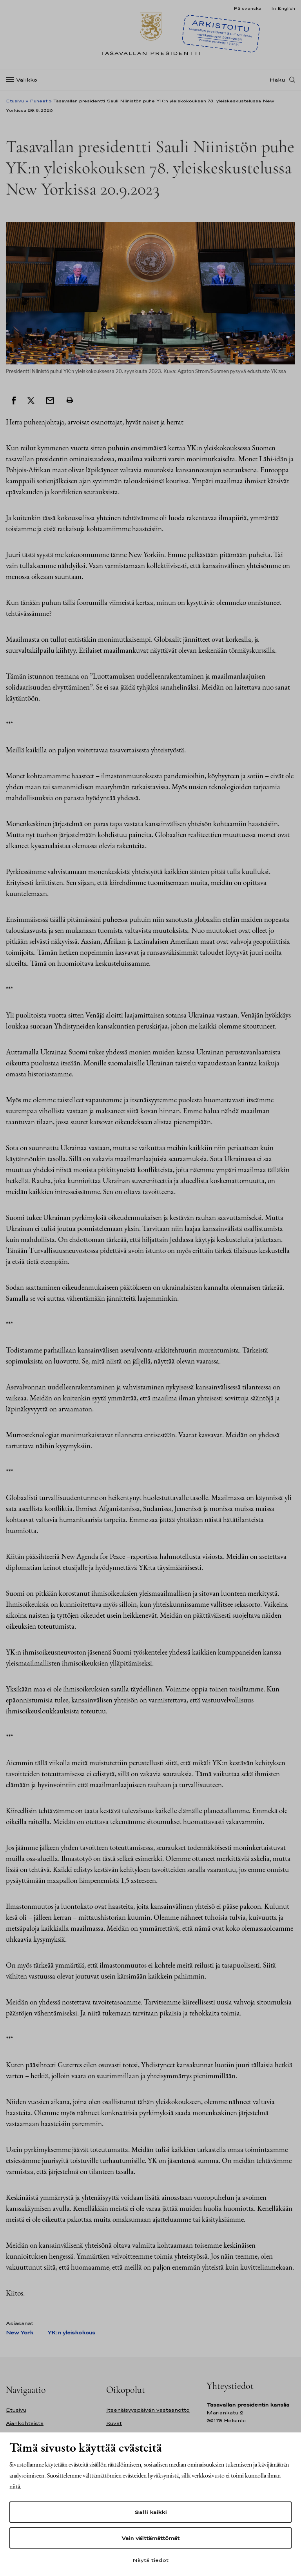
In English (283, 8)
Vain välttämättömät (150, 2537)
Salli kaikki (150, 2512)
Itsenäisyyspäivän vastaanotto (148, 2410)
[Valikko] (24, 80)
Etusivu (15, 101)
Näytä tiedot (150, 2559)
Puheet (38, 101)
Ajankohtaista (25, 2423)
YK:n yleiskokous (71, 2332)
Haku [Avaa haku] (277, 79)
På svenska (247, 8)
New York (19, 2332)
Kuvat (114, 2423)
